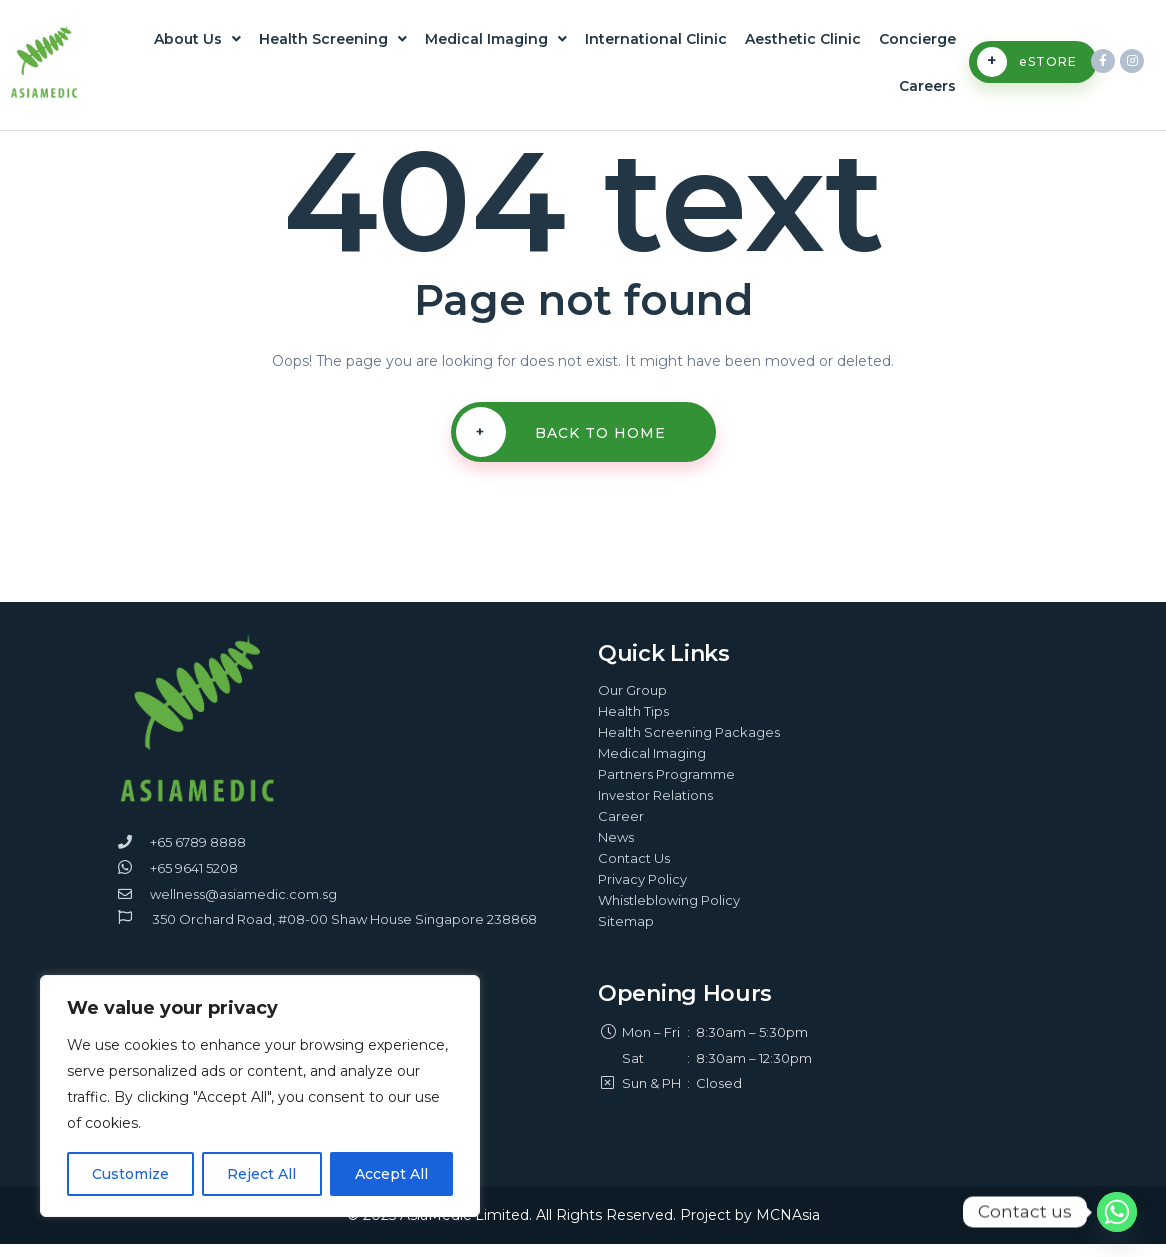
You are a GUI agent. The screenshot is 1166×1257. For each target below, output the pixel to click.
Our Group (632, 703)
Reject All (261, 1174)
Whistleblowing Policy (669, 913)
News (616, 850)
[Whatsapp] (1117, 1212)
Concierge (917, 42)
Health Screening (333, 42)
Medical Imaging (496, 42)
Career (621, 829)
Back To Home (561, 445)
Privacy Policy (642, 892)
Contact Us (634, 871)
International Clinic (656, 42)
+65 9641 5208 (194, 881)
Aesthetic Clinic (803, 42)
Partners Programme (666, 787)
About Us (197, 42)
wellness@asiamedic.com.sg (243, 907)
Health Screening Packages (689, 745)
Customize (130, 1174)
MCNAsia (788, 1228)
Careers (927, 96)
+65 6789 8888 (198, 855)
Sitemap (626, 934)
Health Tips (633, 724)
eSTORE (1027, 69)
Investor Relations (655, 808)
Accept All (391, 1174)
